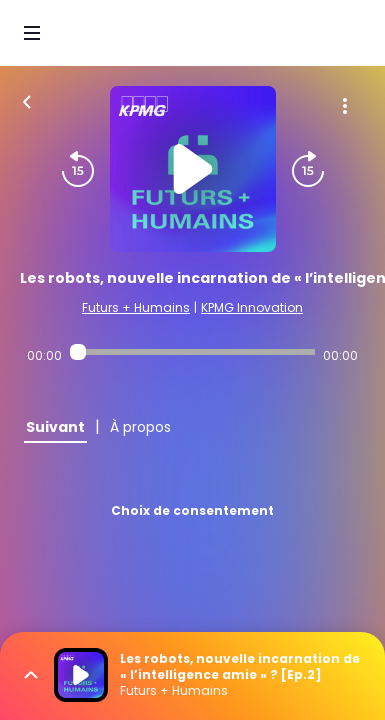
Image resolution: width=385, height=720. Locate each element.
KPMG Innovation (252, 307)
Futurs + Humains (136, 307)
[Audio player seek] (192, 352)
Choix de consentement (192, 510)
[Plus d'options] (345, 106)
